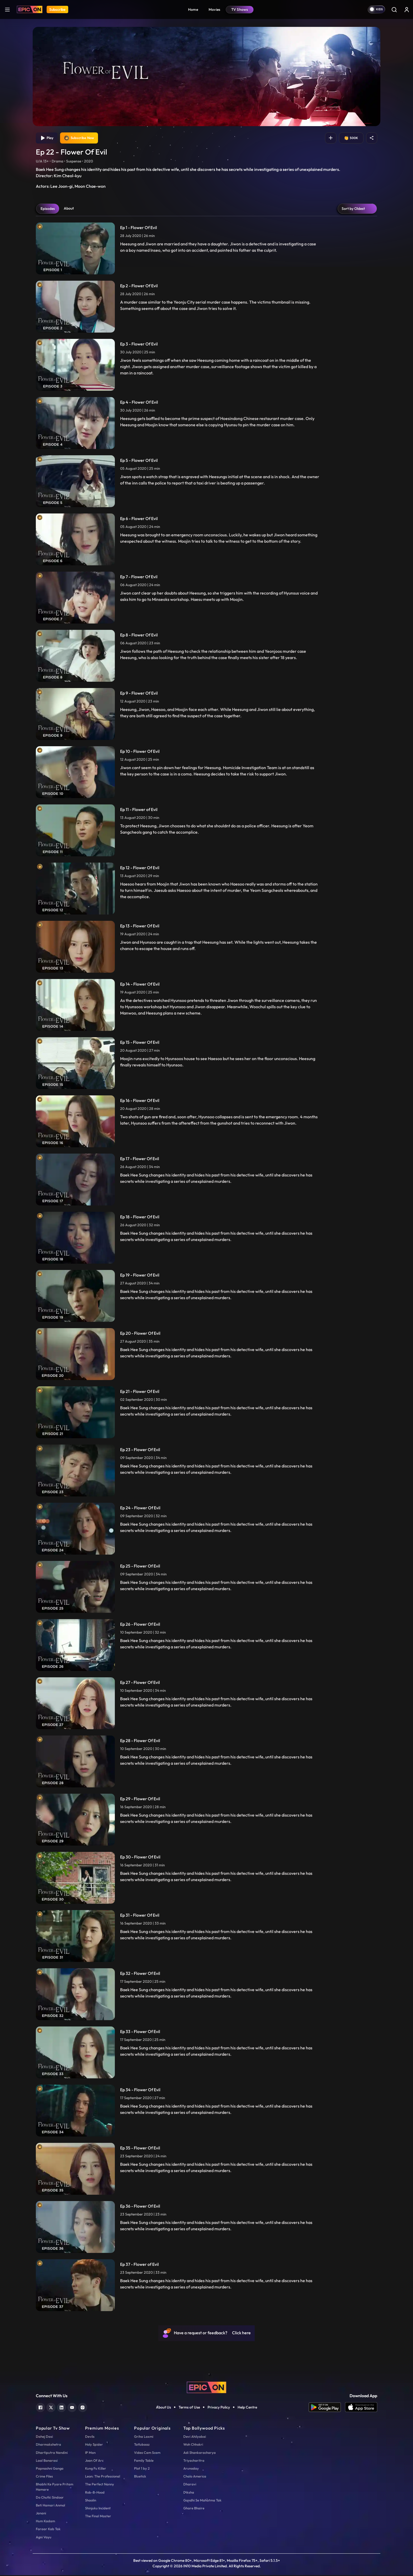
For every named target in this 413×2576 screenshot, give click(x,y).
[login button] (407, 9)
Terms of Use (189, 2408)
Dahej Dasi (44, 2437)
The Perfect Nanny (99, 2485)
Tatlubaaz (142, 2445)
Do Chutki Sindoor (50, 2498)
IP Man (90, 2453)
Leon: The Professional (102, 2477)
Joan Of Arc (94, 2461)
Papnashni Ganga (49, 2469)
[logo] (206, 2387)
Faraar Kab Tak (48, 2530)
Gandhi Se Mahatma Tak (202, 2501)
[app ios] (361, 2408)
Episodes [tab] (48, 209)
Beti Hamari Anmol (50, 2506)
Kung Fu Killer (95, 2469)
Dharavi (189, 2485)
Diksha (188, 2493)
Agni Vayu (43, 2538)
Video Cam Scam (147, 2453)
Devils (90, 2437)
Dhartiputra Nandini (52, 2453)
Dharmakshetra (48, 2445)
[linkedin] (61, 2407)
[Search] (394, 9)
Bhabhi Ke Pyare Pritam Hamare (54, 2487)
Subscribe (57, 9)
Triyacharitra (193, 2461)
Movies (214, 9)
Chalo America (194, 2477)
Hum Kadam (45, 2522)
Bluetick (140, 2477)
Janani (41, 2514)
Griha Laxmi (143, 2437)
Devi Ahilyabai (194, 2437)
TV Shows (239, 9)
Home (193, 9)
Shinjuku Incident (98, 2509)
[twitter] (51, 2407)
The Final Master (98, 2517)
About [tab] (69, 209)
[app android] (327, 2408)
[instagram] (82, 2407)
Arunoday (191, 2469)
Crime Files (44, 2477)
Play (47, 138)
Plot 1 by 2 (142, 2469)
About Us (163, 2408)
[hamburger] (7, 9)
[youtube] (72, 2407)
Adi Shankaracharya (199, 2453)
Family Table (144, 2461)
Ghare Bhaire (193, 2509)
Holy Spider (94, 2445)
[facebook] (40, 2407)
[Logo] (29, 9)
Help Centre (247, 2408)
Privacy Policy (219, 2408)
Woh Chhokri (193, 2445)
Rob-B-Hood (95, 2493)
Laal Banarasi (47, 2461)
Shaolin (90, 2501)
